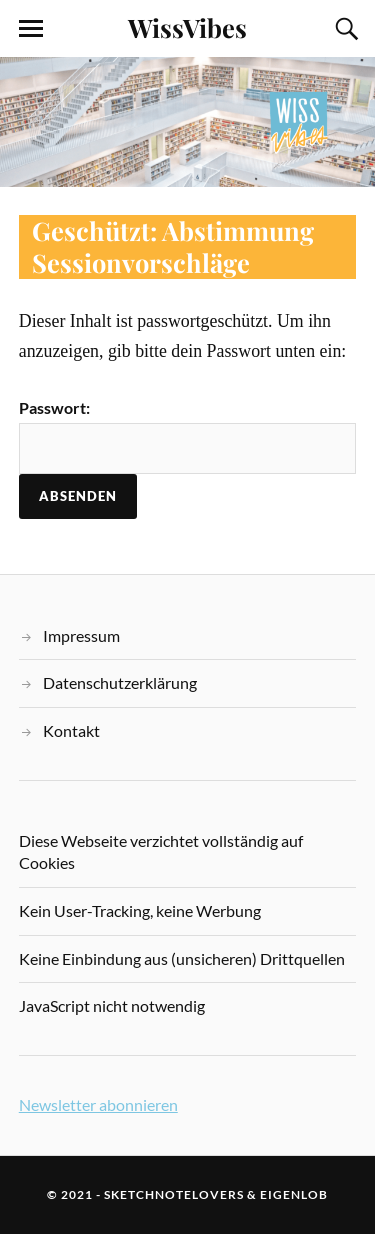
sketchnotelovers (174, 1194)
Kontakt (71, 730)
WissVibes (187, 27)
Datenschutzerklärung (120, 682)
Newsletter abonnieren (98, 1104)
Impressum (81, 635)
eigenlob (294, 1194)
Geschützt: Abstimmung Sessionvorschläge (173, 246)
